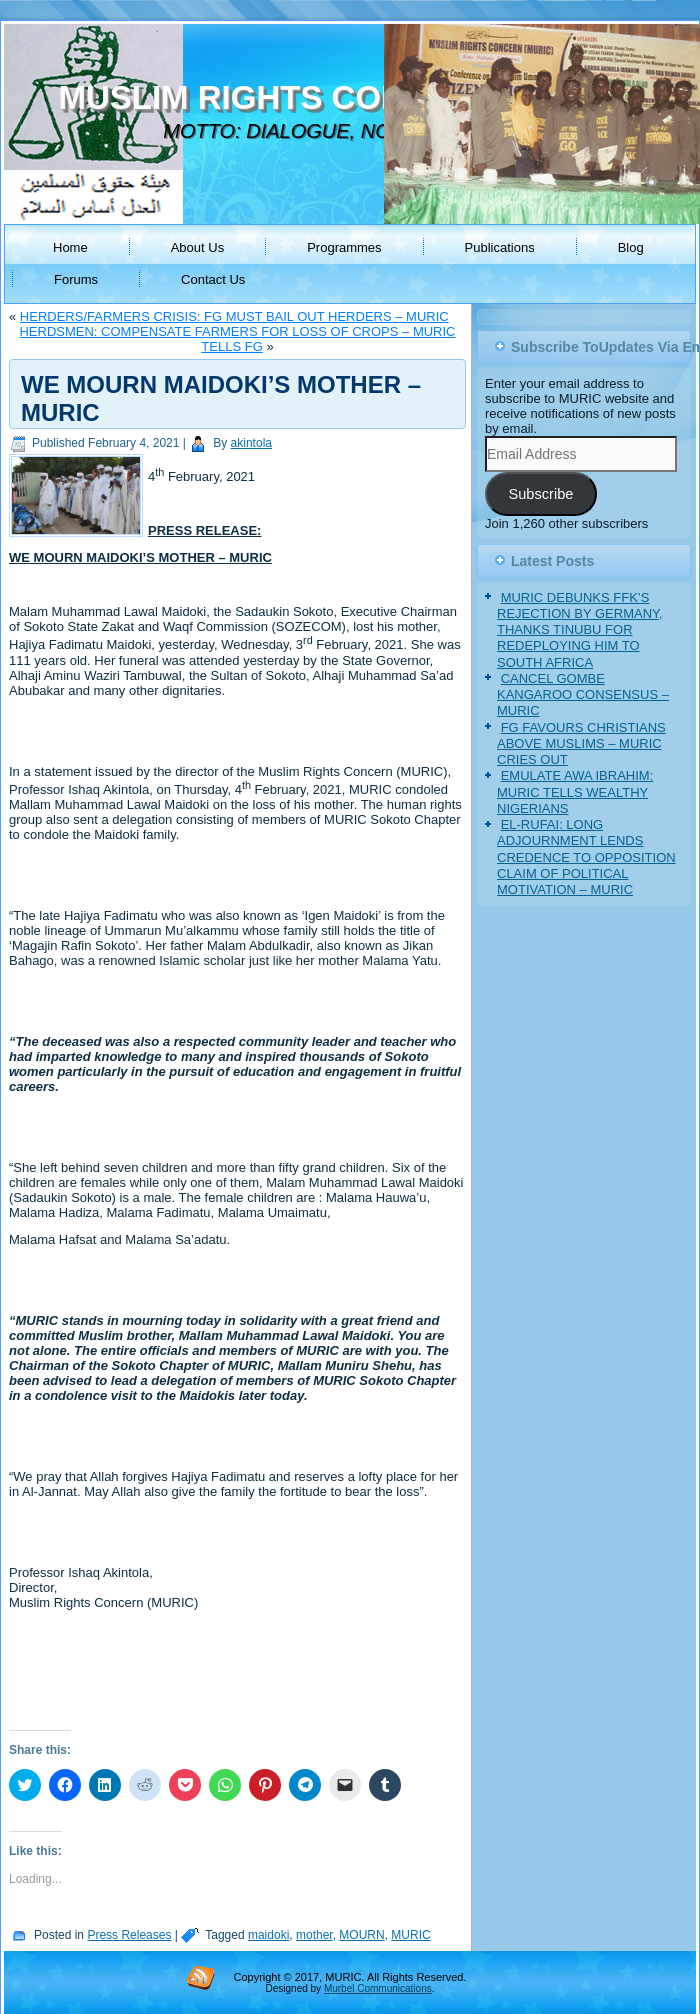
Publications (500, 247)
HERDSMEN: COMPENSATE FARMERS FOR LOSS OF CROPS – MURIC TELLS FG (237, 339)
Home (70, 247)
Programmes (344, 247)
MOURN (361, 1935)
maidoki (268, 1935)
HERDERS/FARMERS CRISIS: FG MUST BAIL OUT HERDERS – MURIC (234, 316)
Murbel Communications (378, 1988)
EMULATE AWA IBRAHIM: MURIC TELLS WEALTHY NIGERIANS (575, 792)
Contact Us (213, 279)
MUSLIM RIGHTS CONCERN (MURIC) (347, 97)
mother (314, 1935)
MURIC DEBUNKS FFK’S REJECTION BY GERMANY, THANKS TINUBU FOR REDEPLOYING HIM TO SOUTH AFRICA (580, 630)
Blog (631, 247)
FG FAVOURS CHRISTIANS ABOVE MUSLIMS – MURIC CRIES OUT (581, 744)
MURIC (410, 1935)
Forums (76, 279)
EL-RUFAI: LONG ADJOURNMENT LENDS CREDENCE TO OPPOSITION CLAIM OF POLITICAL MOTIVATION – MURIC (586, 857)
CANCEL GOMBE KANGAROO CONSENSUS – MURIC (583, 695)
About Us (197, 247)
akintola (251, 443)
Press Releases (129, 1935)
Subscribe (540, 494)
